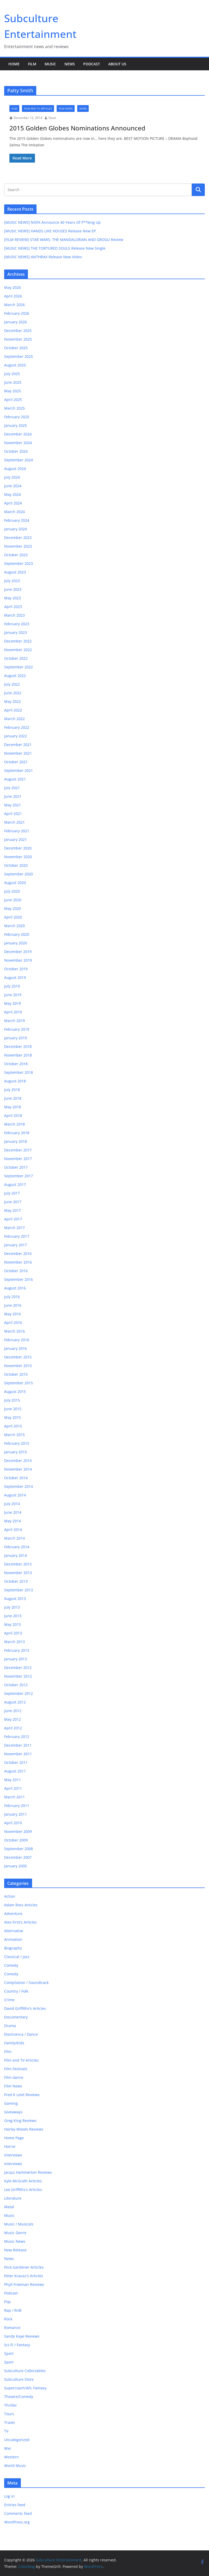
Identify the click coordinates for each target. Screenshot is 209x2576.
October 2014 (16, 1477)
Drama (10, 2025)
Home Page (14, 2137)
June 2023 (12, 589)
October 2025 (16, 347)
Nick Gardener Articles (24, 2267)
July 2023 (12, 580)
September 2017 (18, 1175)
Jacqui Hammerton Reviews (28, 2172)
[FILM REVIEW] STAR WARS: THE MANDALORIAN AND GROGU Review (63, 239)
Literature (12, 2198)
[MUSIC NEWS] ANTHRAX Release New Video (43, 256)
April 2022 (13, 710)
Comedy (11, 1965)
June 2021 (12, 796)
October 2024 (16, 451)
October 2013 (16, 1581)
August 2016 (15, 1288)
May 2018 (12, 1106)
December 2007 (18, 1857)
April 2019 (13, 1011)
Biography (13, 1948)
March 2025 (14, 408)
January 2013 (15, 1658)
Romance (12, 2327)
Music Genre (15, 2232)
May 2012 (12, 1719)
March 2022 (14, 718)
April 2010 (13, 1822)
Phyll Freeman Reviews (24, 2284)
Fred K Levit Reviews (22, 2094)
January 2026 (15, 321)
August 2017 (15, 1184)
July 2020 (12, 891)
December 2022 (18, 641)
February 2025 (16, 416)
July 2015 (12, 1400)
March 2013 (14, 1641)
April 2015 (13, 1426)
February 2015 (16, 1443)
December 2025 (18, 330)
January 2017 (15, 1244)
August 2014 (15, 1495)
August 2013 (15, 1598)
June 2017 (12, 1201)
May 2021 (12, 804)
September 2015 (18, 1382)
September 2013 (18, 1589)
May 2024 (12, 494)
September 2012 (18, 1693)
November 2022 (18, 649)
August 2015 (15, 1391)
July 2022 (12, 684)
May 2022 (12, 701)
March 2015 (14, 1434)
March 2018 (14, 1124)
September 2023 (18, 563)
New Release (15, 2249)
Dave (52, 118)
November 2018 (18, 1055)
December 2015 (18, 1357)
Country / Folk (16, 1991)
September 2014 (18, 1486)
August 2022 (15, 675)
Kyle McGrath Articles (23, 2180)
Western (11, 2456)
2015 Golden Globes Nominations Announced (77, 128)
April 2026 (13, 296)
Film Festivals (15, 2068)
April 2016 (13, 1322)
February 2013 (16, 1650)
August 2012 (15, 1702)
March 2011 (14, 1796)
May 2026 (12, 287)
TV (6, 2431)
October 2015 (16, 1374)
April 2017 (13, 1219)
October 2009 (16, 1840)
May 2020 (12, 908)
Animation (13, 1939)
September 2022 (18, 666)
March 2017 (14, 1227)
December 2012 (18, 1667)
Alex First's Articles (20, 1922)
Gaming (11, 2103)
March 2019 (14, 1020)
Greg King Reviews (20, 2120)
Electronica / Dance (21, 2034)
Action (9, 1896)
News (69, 63)
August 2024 (15, 468)
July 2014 (12, 1503)
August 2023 (15, 572)
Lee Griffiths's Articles (23, 2189)
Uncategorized (16, 2439)
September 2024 (18, 459)
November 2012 (18, 1676)
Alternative (13, 1930)
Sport (9, 2353)
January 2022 (15, 735)
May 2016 (12, 1313)
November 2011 (18, 1753)
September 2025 (18, 356)
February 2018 (16, 1132)
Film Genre (13, 2077)
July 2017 (12, 1193)
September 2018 (18, 1072)
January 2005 (15, 1865)
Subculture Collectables (25, 2370)
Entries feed (14, 2504)
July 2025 (12, 373)
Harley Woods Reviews (23, 2129)
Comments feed (18, 2513)
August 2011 (15, 1771)
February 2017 (16, 1236)
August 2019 (15, 977)
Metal (9, 2206)
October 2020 (16, 865)
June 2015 (12, 1408)
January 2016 (15, 1348)
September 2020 (18, 873)
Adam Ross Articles (21, 1904)
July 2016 (12, 1296)
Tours (9, 2413)
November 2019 (18, 960)
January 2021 (15, 839)
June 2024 (12, 485)
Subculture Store (19, 2379)
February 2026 (16, 313)
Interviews (13, 2155)
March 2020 (14, 925)
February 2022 (16, 727)
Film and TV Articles (38, 108)
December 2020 (18, 848)
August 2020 (15, 882)
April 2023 (13, 606)
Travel (9, 2422)
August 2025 (15, 365)
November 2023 (18, 546)
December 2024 (18, 434)
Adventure (13, 1913)
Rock (8, 2318)
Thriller (10, 2405)
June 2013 (12, 1615)
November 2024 (18, 442)
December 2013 (18, 1564)
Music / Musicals (18, 2224)
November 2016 (18, 1262)
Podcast (91, 63)
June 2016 (12, 1305)
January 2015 (15, 1451)
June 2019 (12, 994)
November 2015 (18, 1365)
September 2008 (18, 1848)
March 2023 (14, 615)
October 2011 (16, 1762)
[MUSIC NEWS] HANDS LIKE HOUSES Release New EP (50, 230)
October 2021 (16, 761)
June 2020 (12, 899)
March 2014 (14, 1538)
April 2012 (13, 1727)
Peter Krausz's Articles (23, 2275)
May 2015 (12, 1417)
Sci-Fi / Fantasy (17, 2344)
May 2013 (12, 1624)
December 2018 (18, 1046)
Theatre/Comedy (18, 2396)
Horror (10, 2146)
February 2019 (16, 1029)
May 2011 (12, 1779)
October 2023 (16, 554)
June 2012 (12, 1710)
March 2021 (14, 822)
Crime (9, 1999)
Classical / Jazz (16, 1956)
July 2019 (12, 986)
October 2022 (16, 658)
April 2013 (13, 1633)
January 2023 (15, 632)
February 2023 (16, 623)
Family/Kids (14, 2042)
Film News (66, 108)
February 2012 (16, 1736)
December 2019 (18, 951)
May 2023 (12, 597)
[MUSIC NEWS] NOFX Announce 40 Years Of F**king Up (52, 222)
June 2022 (12, 692)
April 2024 (13, 503)
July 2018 (12, 1089)
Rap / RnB (12, 2310)
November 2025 (18, 339)
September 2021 (18, 770)
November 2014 (18, 1469)
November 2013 (18, 1572)
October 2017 (16, 1167)
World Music (15, 2465)
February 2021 (16, 830)
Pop (7, 2301)
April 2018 (13, 1115)
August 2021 (15, 779)
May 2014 (12, 1520)
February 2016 (16, 1339)
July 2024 (12, 477)
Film (32, 63)
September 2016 (18, 1279)
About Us (117, 63)
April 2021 (13, 813)
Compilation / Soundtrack (26, 1982)
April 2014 (13, 1529)
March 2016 (14, 1331)
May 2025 (12, 390)
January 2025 (15, 425)
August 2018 (15, 1080)
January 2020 (15, 942)
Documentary (16, 2017)
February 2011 (16, 1805)
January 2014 (15, 1555)
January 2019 (15, 1037)
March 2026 (14, 304)
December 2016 (18, 1253)
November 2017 (18, 1158)
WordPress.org (17, 2522)
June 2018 (12, 1098)
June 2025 (12, 382)
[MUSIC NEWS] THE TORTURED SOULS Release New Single (54, 248)
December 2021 (18, 744)
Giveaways (13, 2111)
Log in (9, 2496)
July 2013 (12, 1607)
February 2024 (16, 520)
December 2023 (18, 537)
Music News (14, 2241)
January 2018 (15, 1141)
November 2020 (18, 856)
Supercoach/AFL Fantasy (25, 2387)
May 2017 (12, 1210)
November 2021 (18, 753)
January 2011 (15, 1814)
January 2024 (15, 528)
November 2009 (18, 1831)
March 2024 (14, 511)
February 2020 (16, 934)
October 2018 (16, 1063)
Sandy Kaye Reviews (21, 2336)
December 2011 (18, 1745)
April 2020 (13, 917)
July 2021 (12, 787)
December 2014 (18, 1460)
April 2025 (13, 399)
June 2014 (12, 1512)
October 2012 (16, 1684)
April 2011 (13, 1788)
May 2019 (12, 1003)
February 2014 (16, 1546)
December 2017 (18, 1150)
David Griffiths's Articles (25, 2008)
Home (14, 63)
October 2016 (16, 1270)
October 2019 (16, 968)
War (7, 2448)
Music (50, 63)
